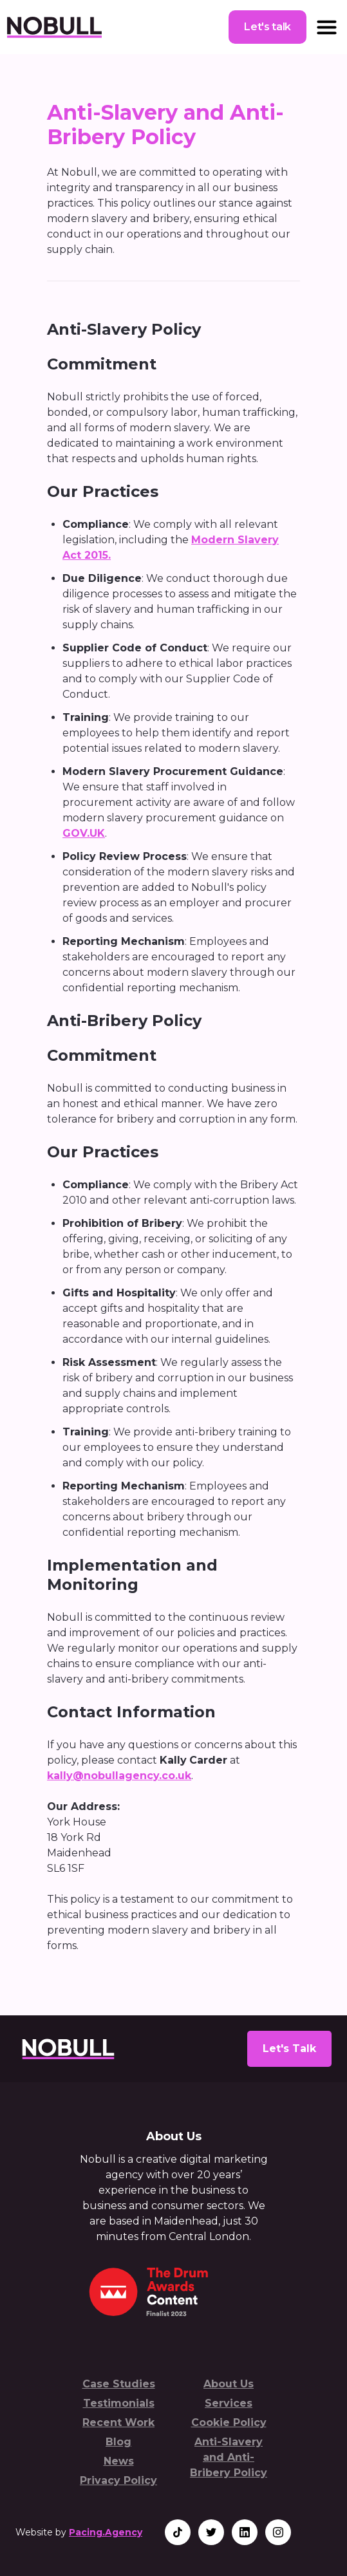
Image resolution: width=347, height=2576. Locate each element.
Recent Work (118, 2422)
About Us (228, 2384)
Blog (118, 2442)
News (119, 2461)
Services (228, 2403)
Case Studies (118, 2384)
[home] (54, 27)
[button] (326, 27)
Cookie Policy (229, 2422)
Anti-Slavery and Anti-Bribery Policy (228, 2457)
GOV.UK (83, 833)
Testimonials (119, 2403)
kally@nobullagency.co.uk (119, 1775)
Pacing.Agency (105, 2532)
